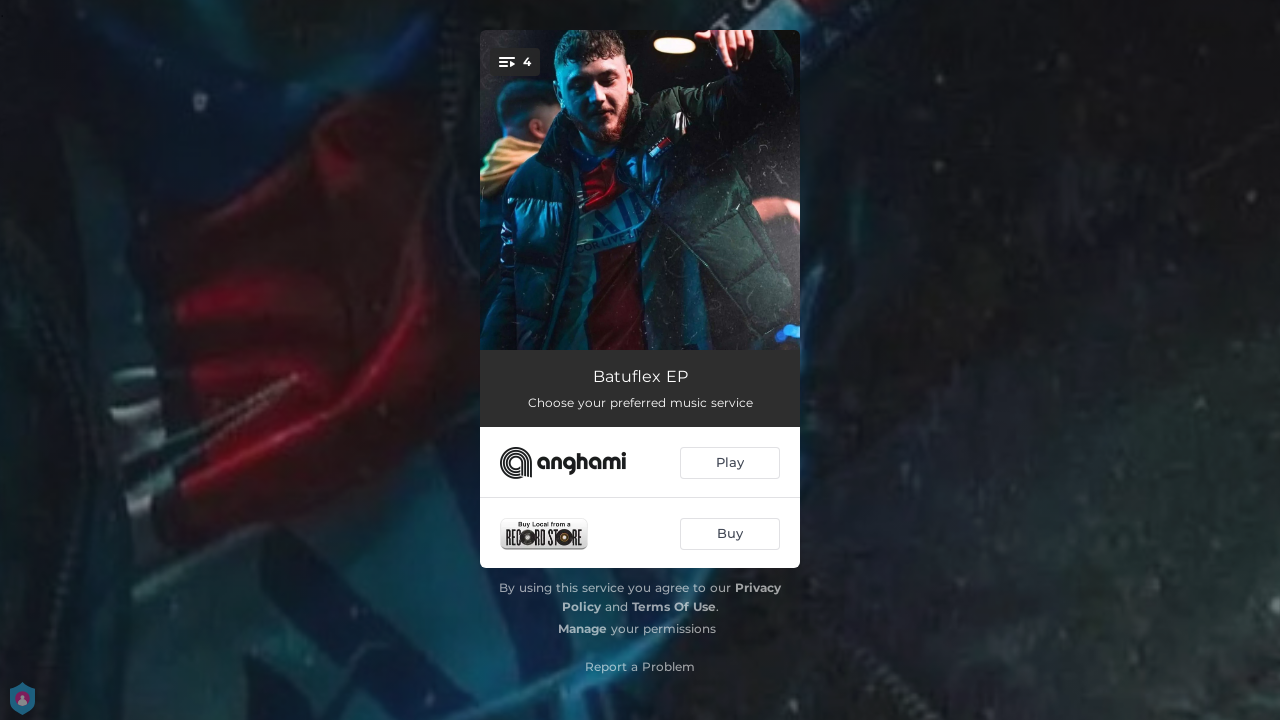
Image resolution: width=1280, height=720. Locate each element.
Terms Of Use (674, 606)
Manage (582, 628)
